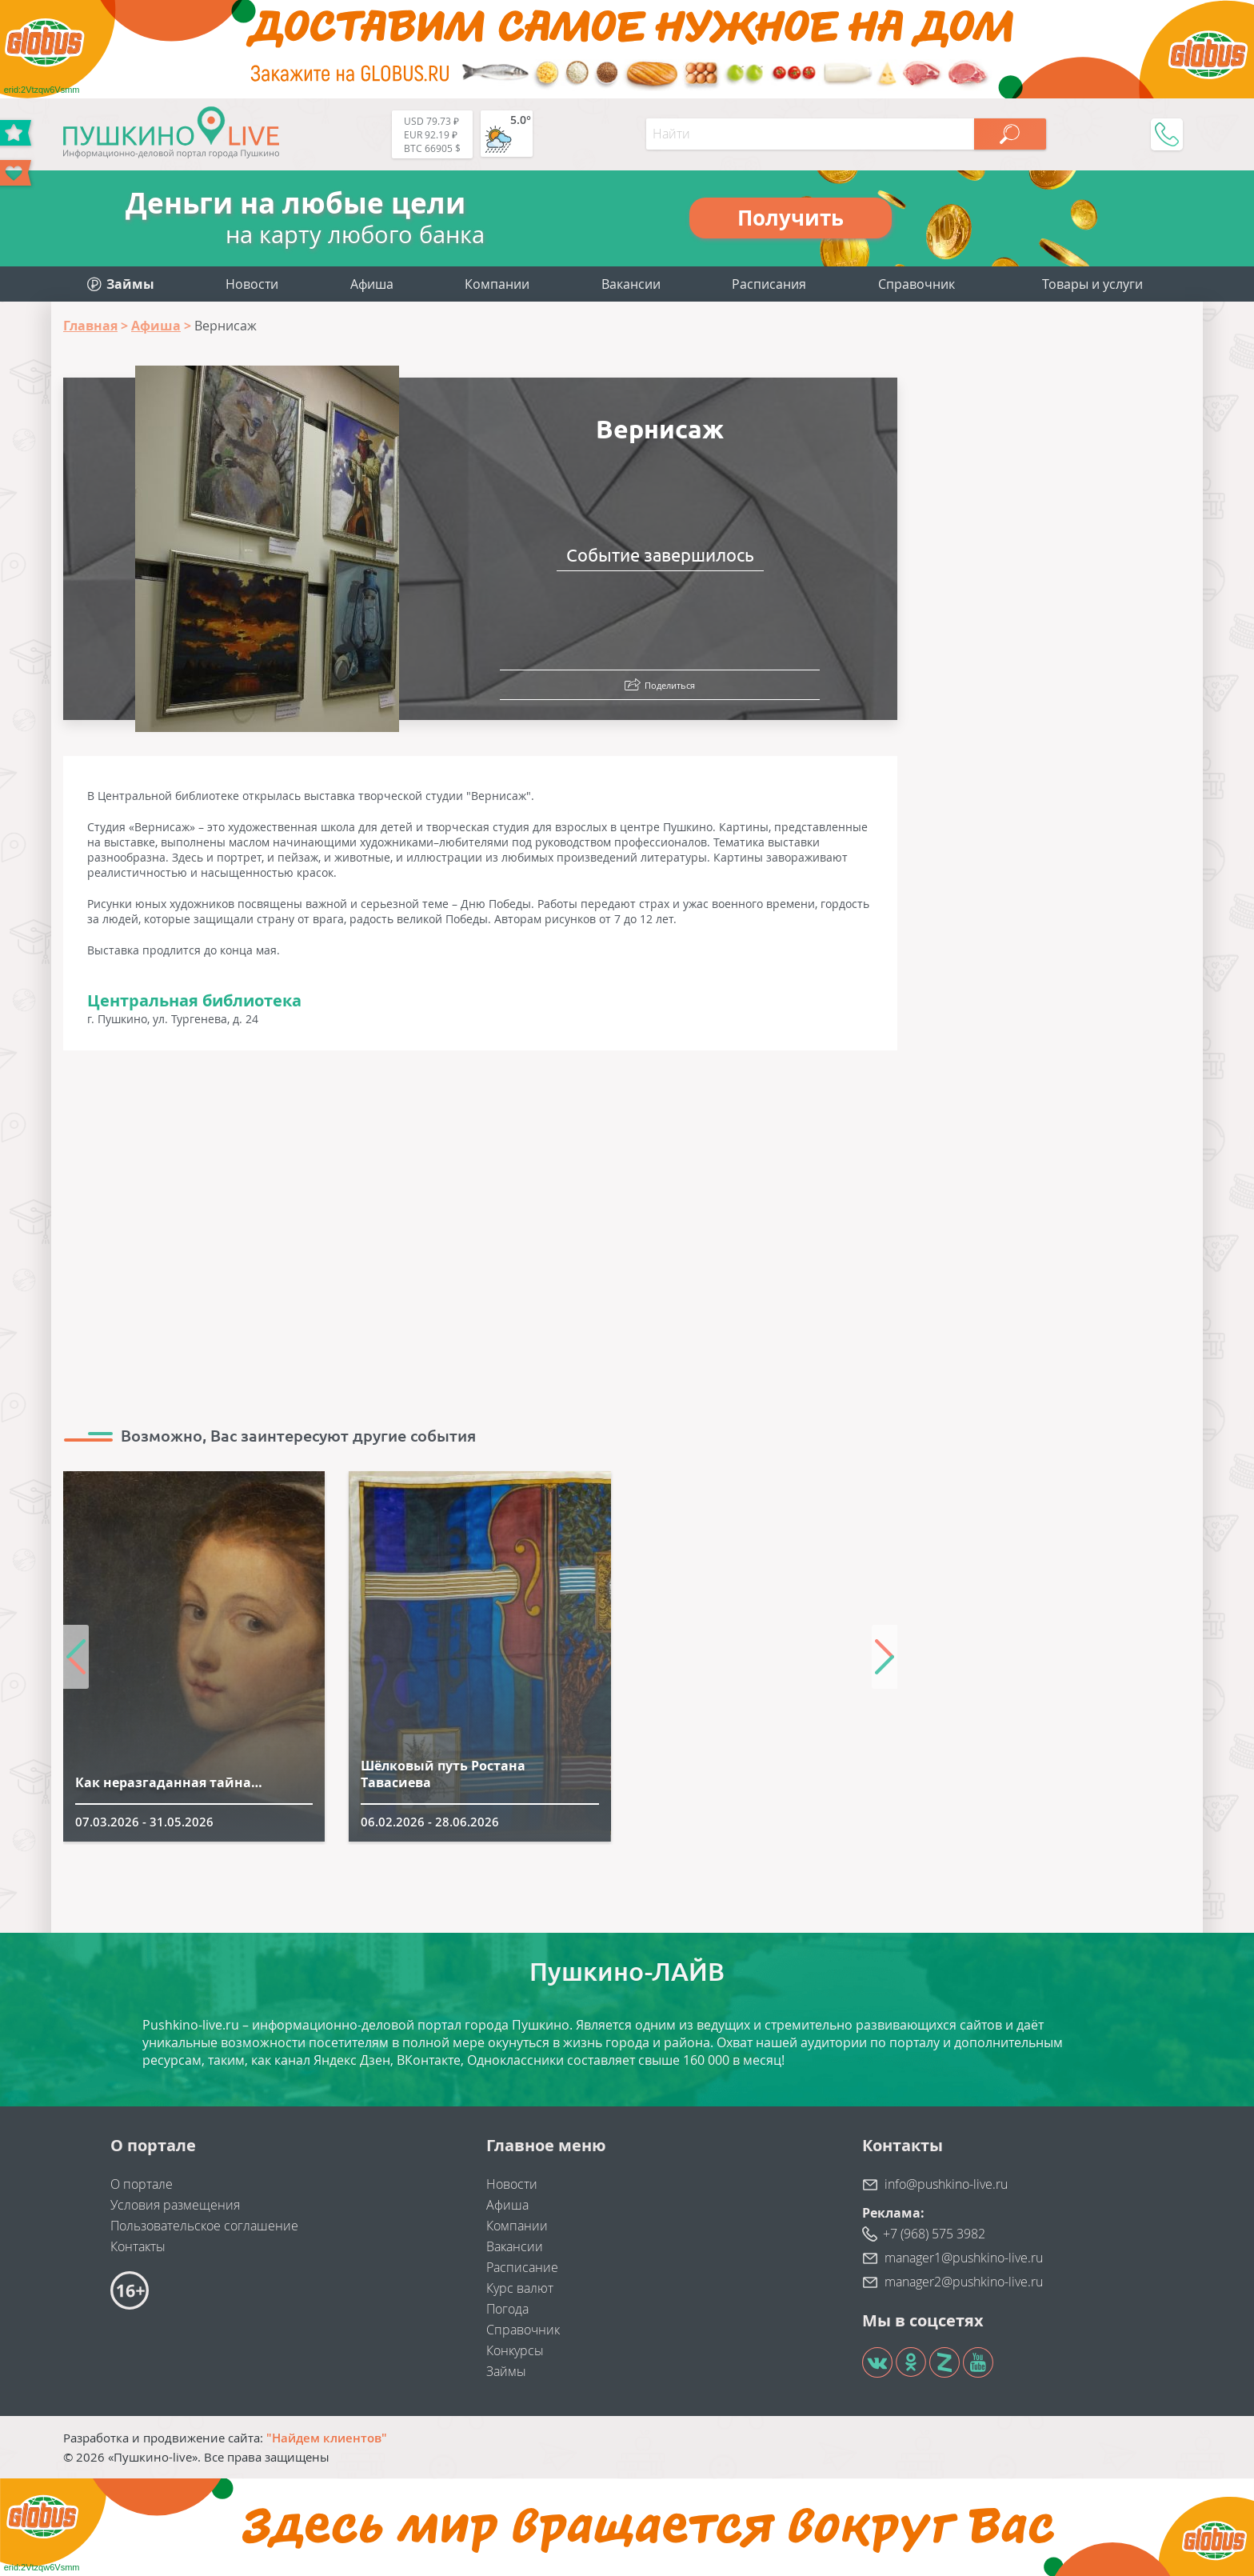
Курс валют (519, 2288)
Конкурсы (515, 2350)
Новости (252, 284)
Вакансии (631, 284)
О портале (141, 2184)
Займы (506, 2371)
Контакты (138, 2246)
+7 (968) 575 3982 (934, 2233)
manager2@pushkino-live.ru (964, 2281)
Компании (497, 284)
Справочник (916, 284)
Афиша (371, 284)
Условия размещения (175, 2205)
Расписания (769, 284)
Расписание (522, 2267)
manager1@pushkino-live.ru (964, 2257)
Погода (507, 2309)
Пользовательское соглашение (204, 2225)
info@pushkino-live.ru (946, 2184)
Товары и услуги (1092, 284)
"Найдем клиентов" (326, 2438)
